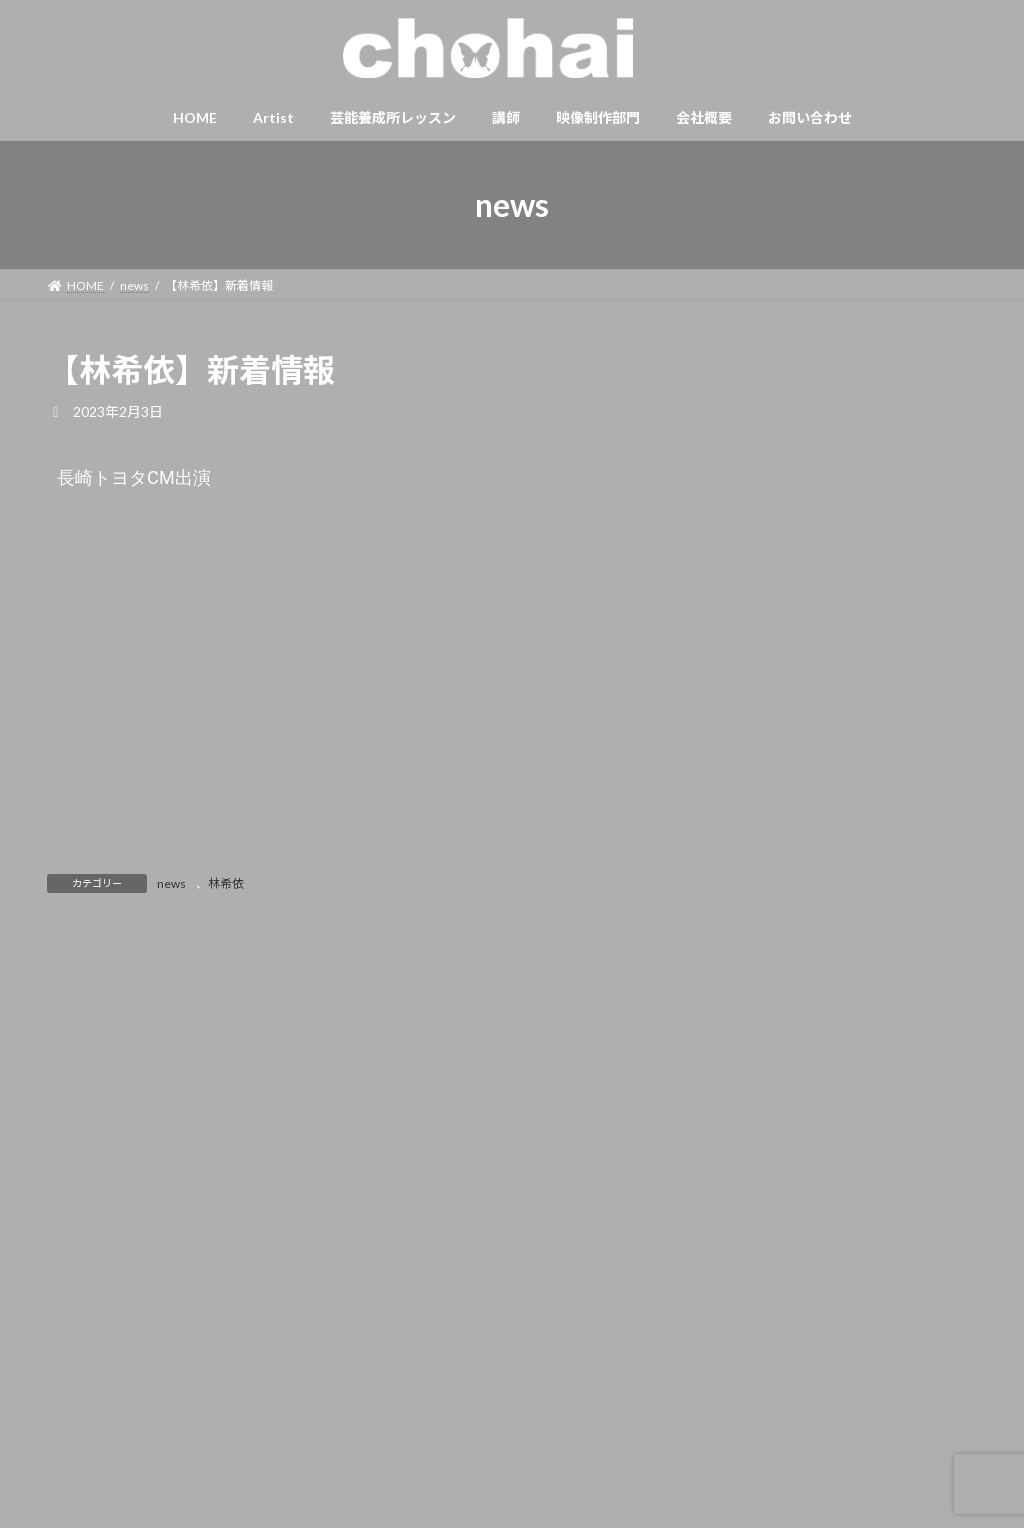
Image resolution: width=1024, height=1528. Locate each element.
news (171, 883)
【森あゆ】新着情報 (878, 637)
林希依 (226, 883)
